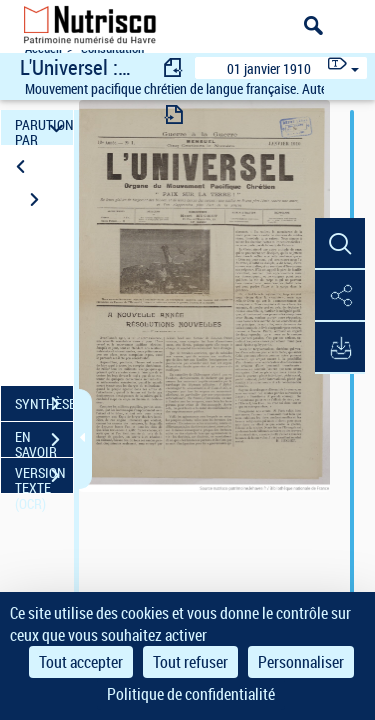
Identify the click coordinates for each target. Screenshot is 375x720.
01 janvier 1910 (269, 68)
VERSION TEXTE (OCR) (44, 478)
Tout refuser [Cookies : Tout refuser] (190, 662)
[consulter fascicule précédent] (174, 67)
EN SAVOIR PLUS (44, 442)
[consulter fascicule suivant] (174, 114)
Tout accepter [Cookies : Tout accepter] (81, 662)
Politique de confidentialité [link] (191, 694)
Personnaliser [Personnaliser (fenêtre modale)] (301, 662)
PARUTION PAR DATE (44, 127)
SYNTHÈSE (44, 404)
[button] (340, 244)
